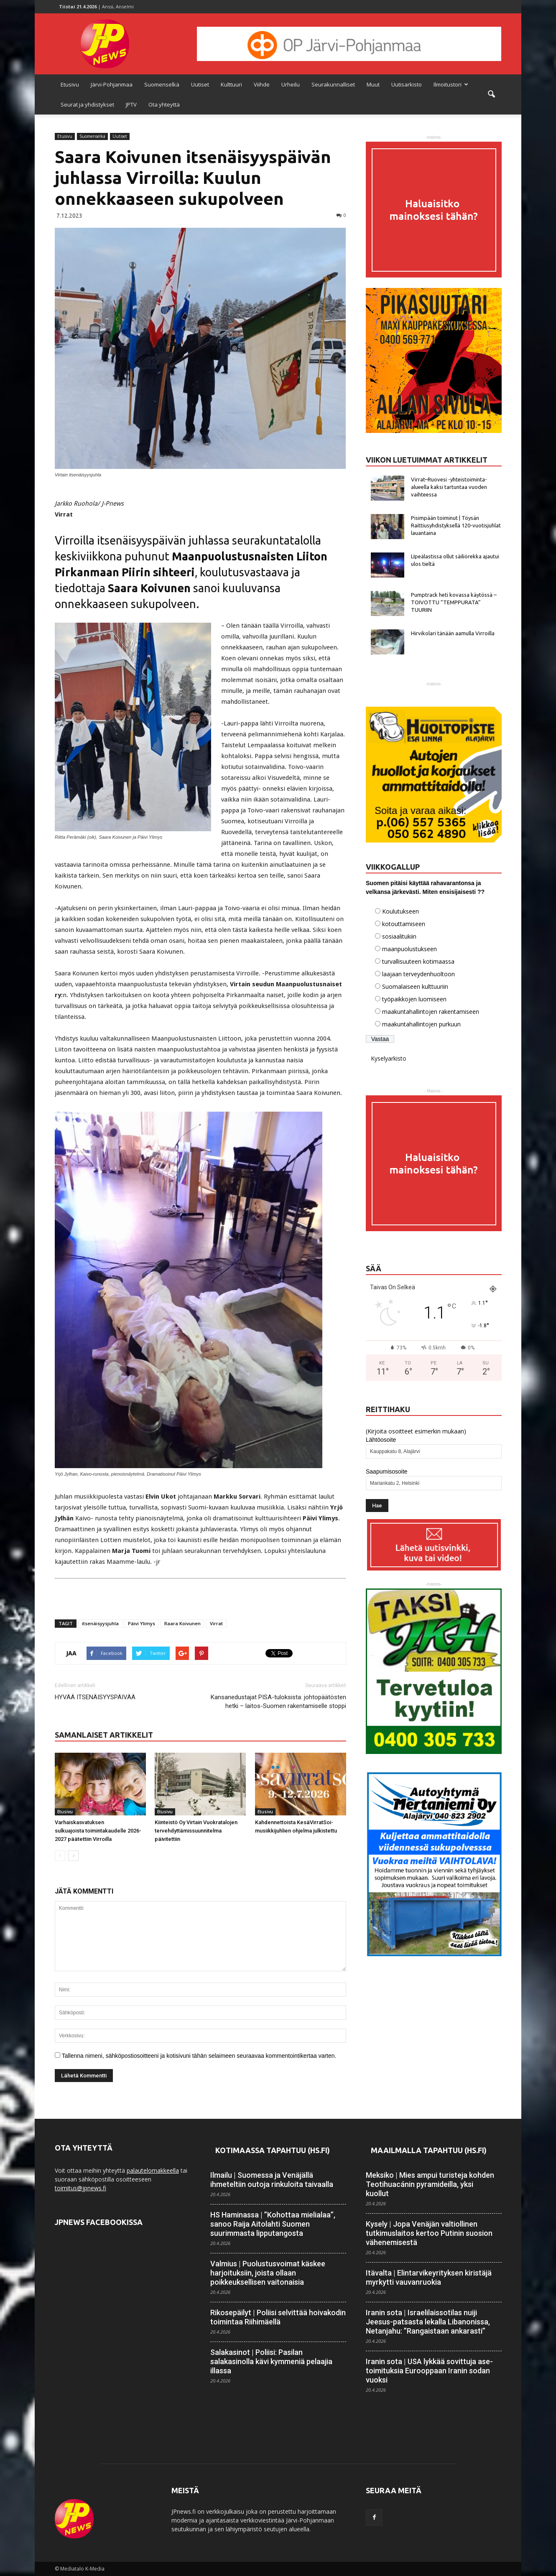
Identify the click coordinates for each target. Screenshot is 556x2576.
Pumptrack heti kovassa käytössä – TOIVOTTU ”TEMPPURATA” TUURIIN (454, 602)
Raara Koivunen (182, 1623)
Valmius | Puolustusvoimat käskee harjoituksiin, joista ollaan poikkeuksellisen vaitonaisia (267, 2272)
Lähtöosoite (381, 1439)
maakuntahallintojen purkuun (421, 1024)
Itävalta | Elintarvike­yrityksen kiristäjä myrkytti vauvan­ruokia (429, 2277)
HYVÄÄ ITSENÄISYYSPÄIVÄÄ (95, 1697)
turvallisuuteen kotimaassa (418, 961)
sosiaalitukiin (399, 936)
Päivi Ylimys (141, 1623)
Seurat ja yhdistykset (87, 104)
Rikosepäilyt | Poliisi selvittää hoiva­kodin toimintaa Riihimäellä (278, 2317)
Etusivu (70, 84)
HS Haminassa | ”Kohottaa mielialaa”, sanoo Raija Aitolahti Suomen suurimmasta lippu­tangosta (272, 2223)
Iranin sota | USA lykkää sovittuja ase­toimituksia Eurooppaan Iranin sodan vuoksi (429, 2370)
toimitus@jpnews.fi (80, 2188)
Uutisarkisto (406, 84)
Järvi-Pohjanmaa (112, 84)
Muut (373, 84)
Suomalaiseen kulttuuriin (415, 986)
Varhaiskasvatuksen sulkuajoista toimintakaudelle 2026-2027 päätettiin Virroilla (98, 1830)
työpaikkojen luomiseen (414, 999)
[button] (491, 94)
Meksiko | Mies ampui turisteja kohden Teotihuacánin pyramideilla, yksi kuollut (430, 2184)
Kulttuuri (231, 84)
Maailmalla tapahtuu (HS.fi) (429, 2150)
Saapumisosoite (387, 1471)
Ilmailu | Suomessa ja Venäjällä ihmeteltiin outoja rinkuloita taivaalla (271, 2180)
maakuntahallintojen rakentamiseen (430, 1012)
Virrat (216, 1623)
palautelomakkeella (153, 2170)
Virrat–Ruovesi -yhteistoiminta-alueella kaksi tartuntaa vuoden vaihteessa (449, 486)
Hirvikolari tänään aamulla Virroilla (453, 633)
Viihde (262, 84)
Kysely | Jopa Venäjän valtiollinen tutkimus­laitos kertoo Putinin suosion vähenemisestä (429, 2233)
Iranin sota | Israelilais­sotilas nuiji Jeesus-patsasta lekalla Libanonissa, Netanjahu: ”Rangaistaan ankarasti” (428, 2321)
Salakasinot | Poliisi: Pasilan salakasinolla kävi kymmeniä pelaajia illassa (271, 2361)
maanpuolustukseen (409, 949)
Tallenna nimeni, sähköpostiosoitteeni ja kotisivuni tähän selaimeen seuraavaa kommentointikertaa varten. (199, 2055)
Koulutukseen (400, 911)
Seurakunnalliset (333, 84)
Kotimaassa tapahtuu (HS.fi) (272, 2150)
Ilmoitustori (451, 84)
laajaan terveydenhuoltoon (418, 974)
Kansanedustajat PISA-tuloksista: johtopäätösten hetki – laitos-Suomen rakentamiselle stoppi (278, 1701)
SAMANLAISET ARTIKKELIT (104, 1735)
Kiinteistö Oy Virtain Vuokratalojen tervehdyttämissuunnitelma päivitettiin (197, 1830)
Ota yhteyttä (164, 104)
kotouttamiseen (403, 924)
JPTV (131, 104)
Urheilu (290, 84)
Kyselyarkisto (388, 1058)
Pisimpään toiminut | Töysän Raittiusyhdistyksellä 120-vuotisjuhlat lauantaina (456, 525)
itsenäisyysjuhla (100, 1623)
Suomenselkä (161, 84)
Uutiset (200, 84)
